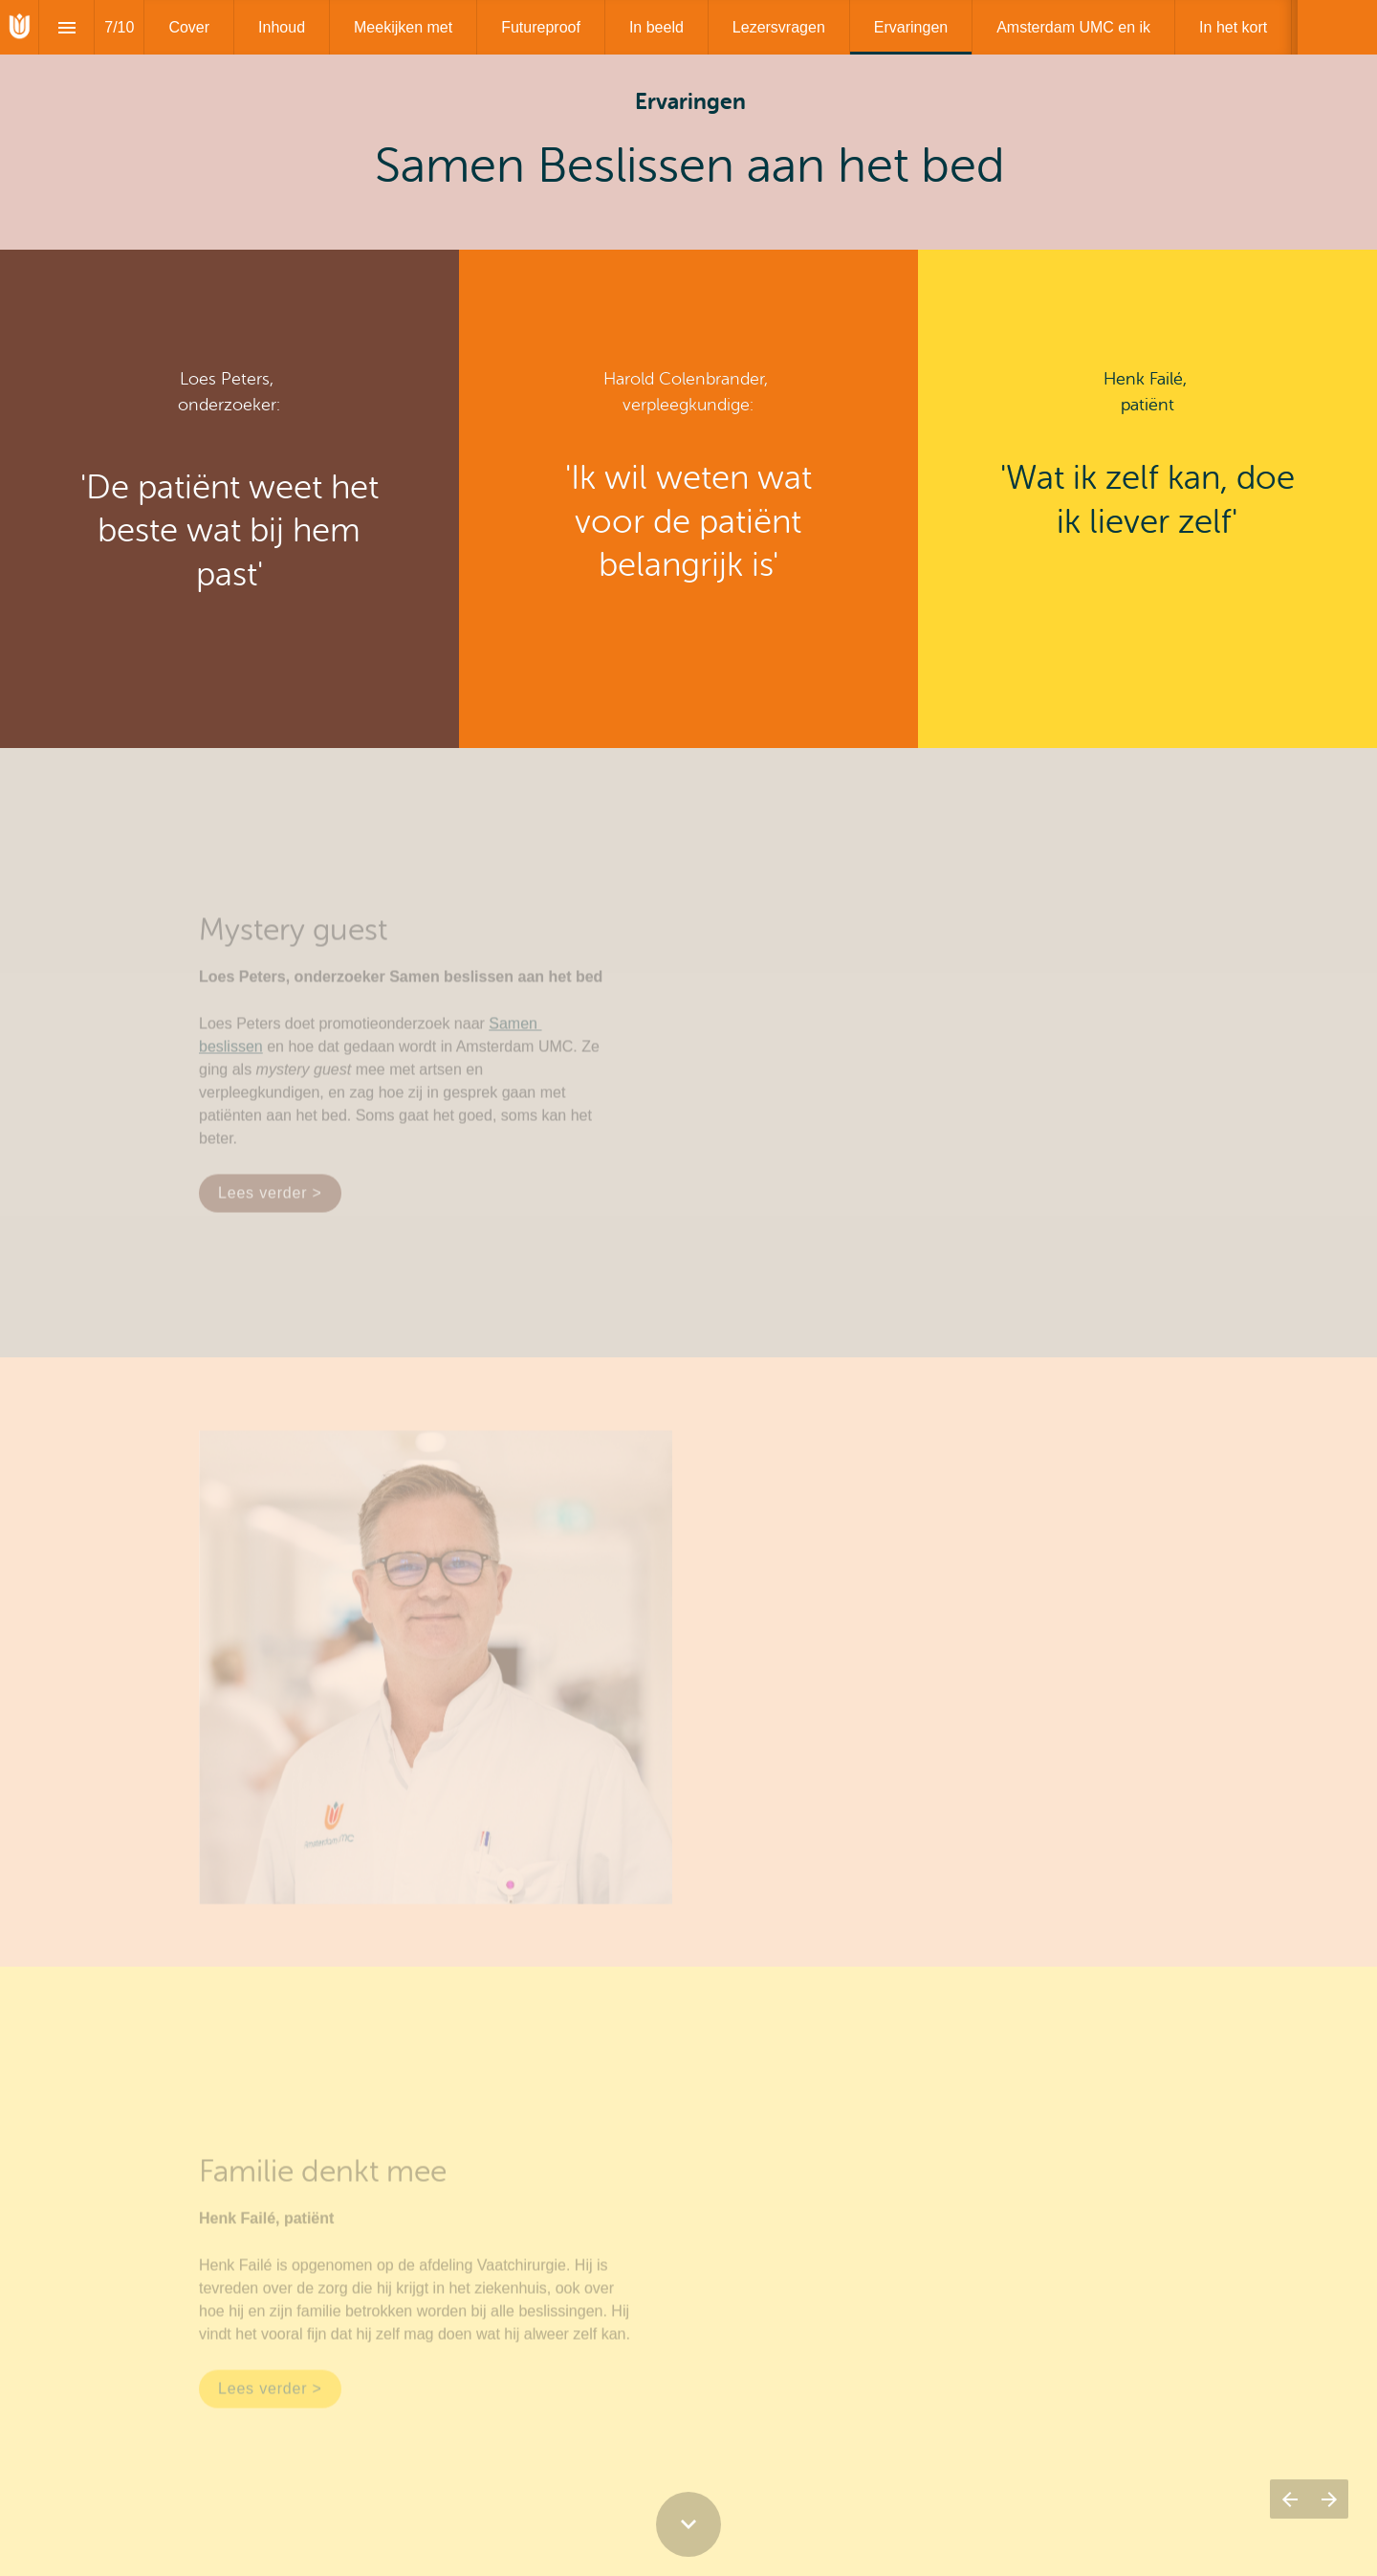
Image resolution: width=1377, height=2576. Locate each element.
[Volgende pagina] (1328, 2499)
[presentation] (688, 125)
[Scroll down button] (688, 2524)
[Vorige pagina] (1289, 2499)
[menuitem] (188, 27)
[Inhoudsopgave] (66, 27)
